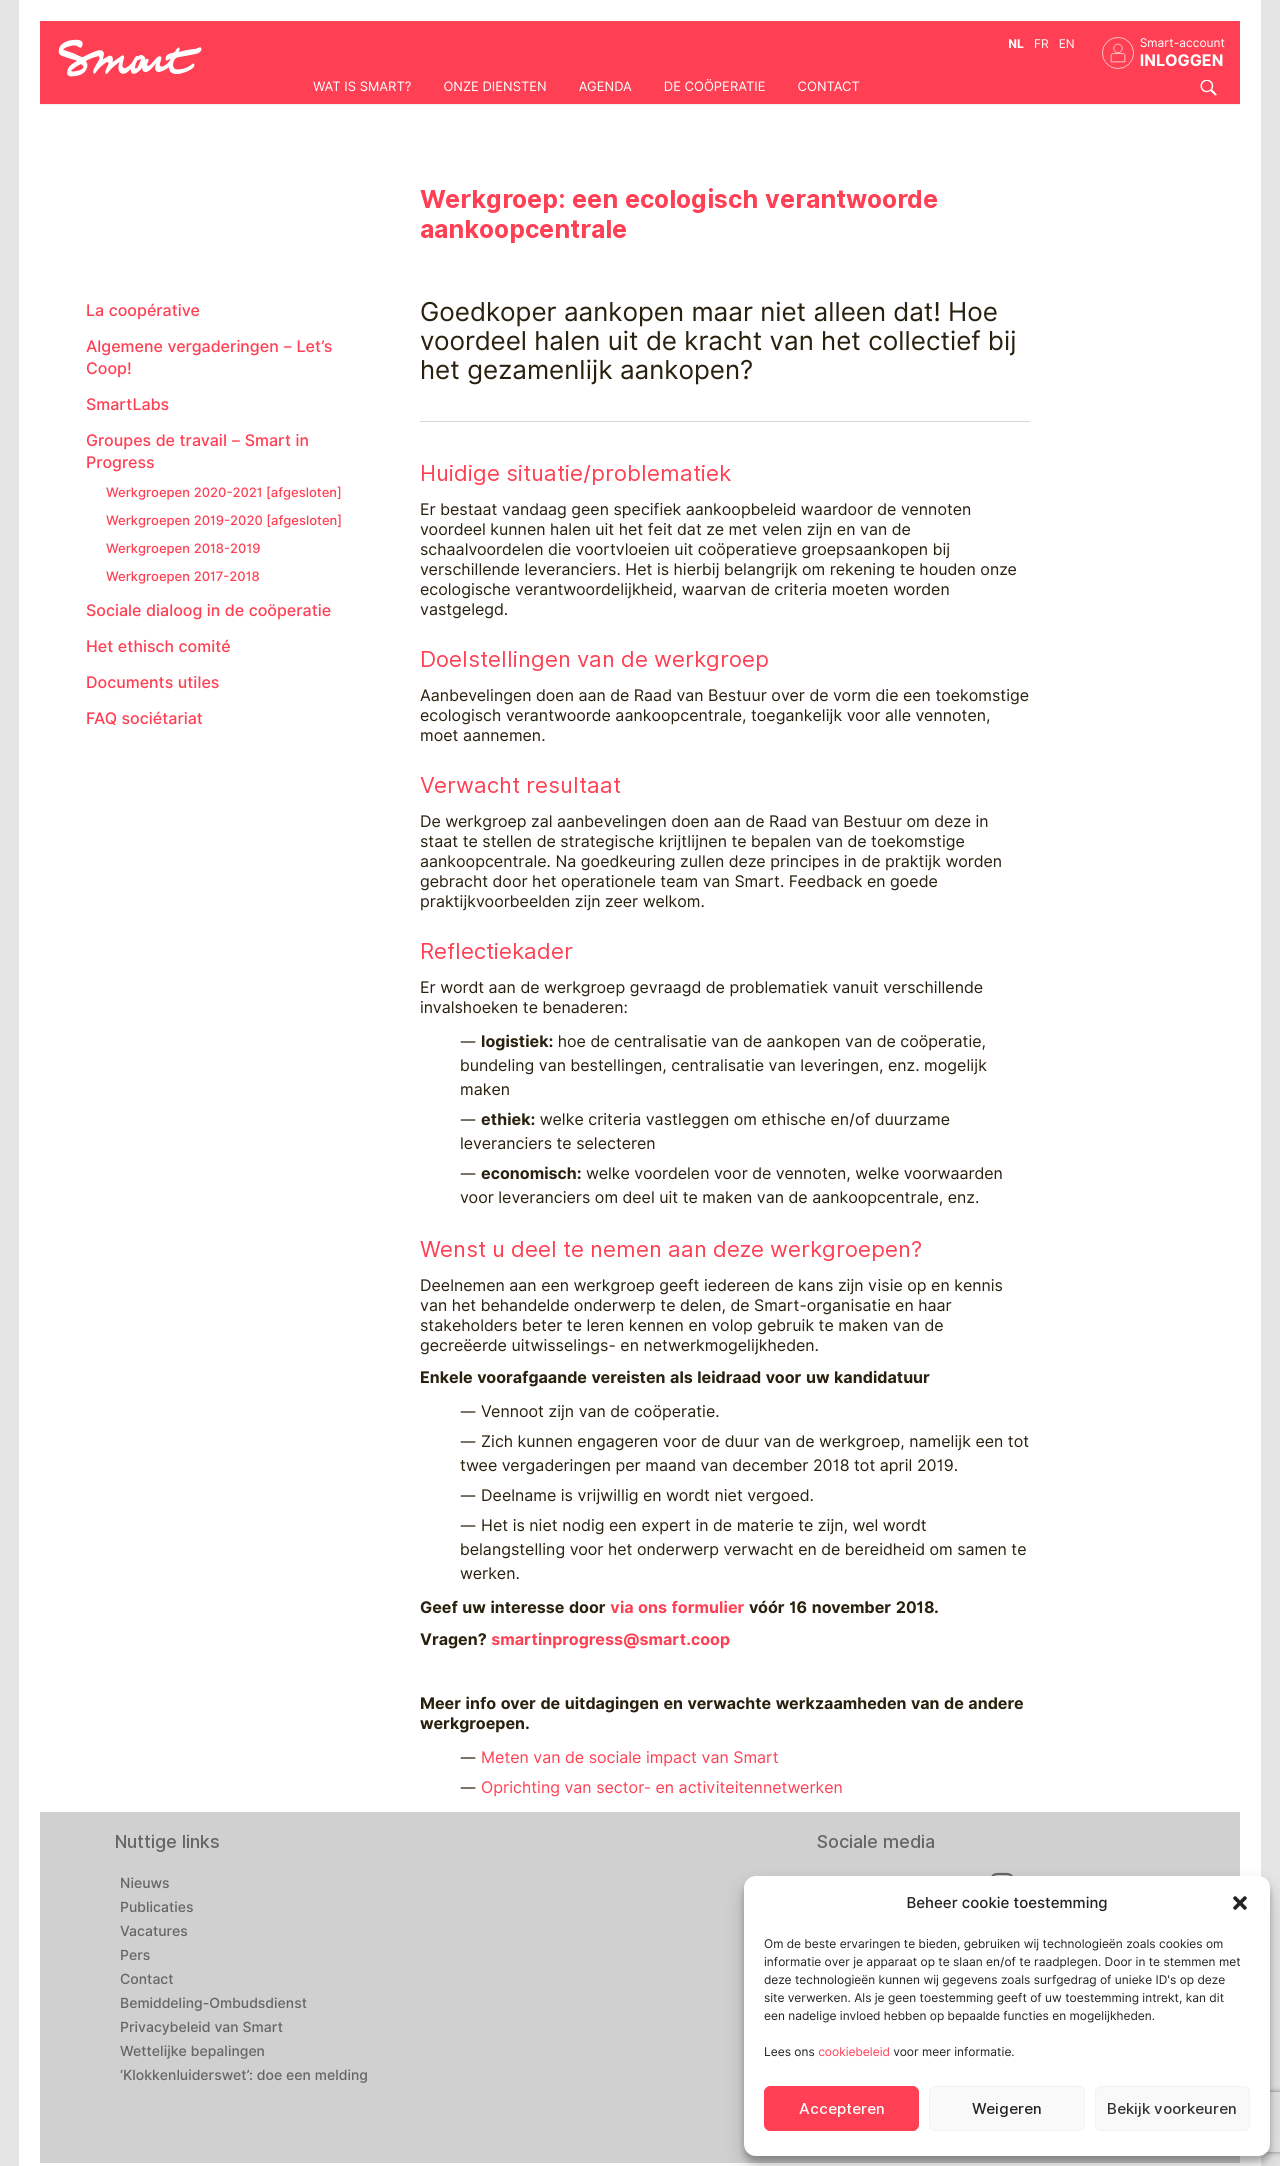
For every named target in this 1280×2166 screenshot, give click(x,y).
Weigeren (1007, 2109)
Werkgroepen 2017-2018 (183, 577)
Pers (135, 1956)
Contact (829, 87)
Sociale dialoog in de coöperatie (208, 610)
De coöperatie (715, 87)
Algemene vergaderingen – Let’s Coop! (209, 357)
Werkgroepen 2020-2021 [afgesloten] (224, 493)
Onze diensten (494, 87)
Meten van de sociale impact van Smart (630, 1757)
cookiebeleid (854, 2051)
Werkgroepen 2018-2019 (183, 549)
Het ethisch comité (158, 646)
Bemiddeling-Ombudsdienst (213, 2004)
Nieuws (145, 1884)
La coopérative (143, 310)
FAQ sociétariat (144, 718)
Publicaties (157, 1908)
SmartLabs (127, 404)
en (1067, 43)
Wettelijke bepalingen (192, 2052)
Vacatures (154, 1932)
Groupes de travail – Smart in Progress (197, 451)
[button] (1240, 1903)
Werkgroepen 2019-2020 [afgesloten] (224, 521)
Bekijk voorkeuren (1172, 2109)
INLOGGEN (1182, 60)
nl (1016, 43)
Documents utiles (152, 682)
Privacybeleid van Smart (201, 2028)
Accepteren (842, 2109)
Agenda (605, 87)
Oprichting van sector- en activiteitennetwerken (662, 1787)
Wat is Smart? (362, 87)
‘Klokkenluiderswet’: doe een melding (244, 2076)
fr (1041, 43)
